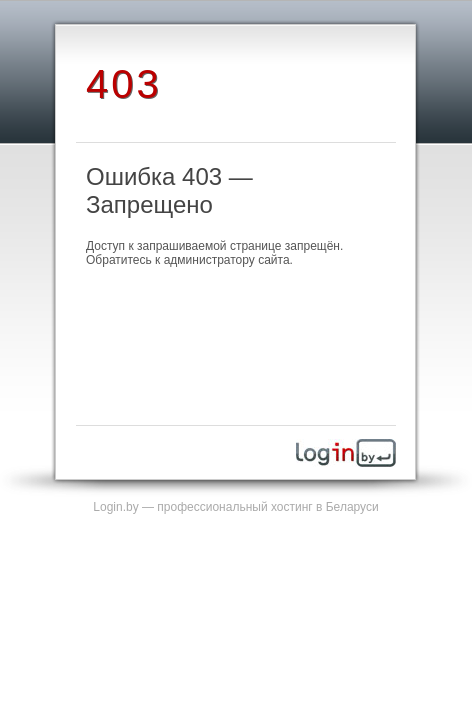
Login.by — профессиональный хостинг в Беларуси (235, 507)
